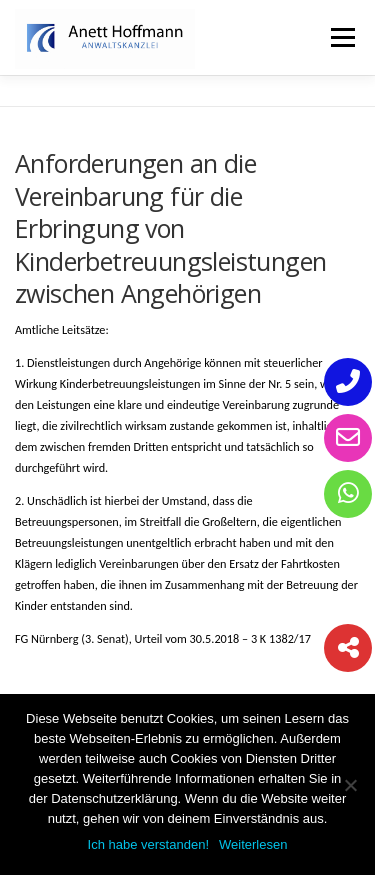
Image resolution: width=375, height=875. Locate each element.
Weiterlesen (253, 844)
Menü (341, 37)
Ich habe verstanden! (148, 844)
